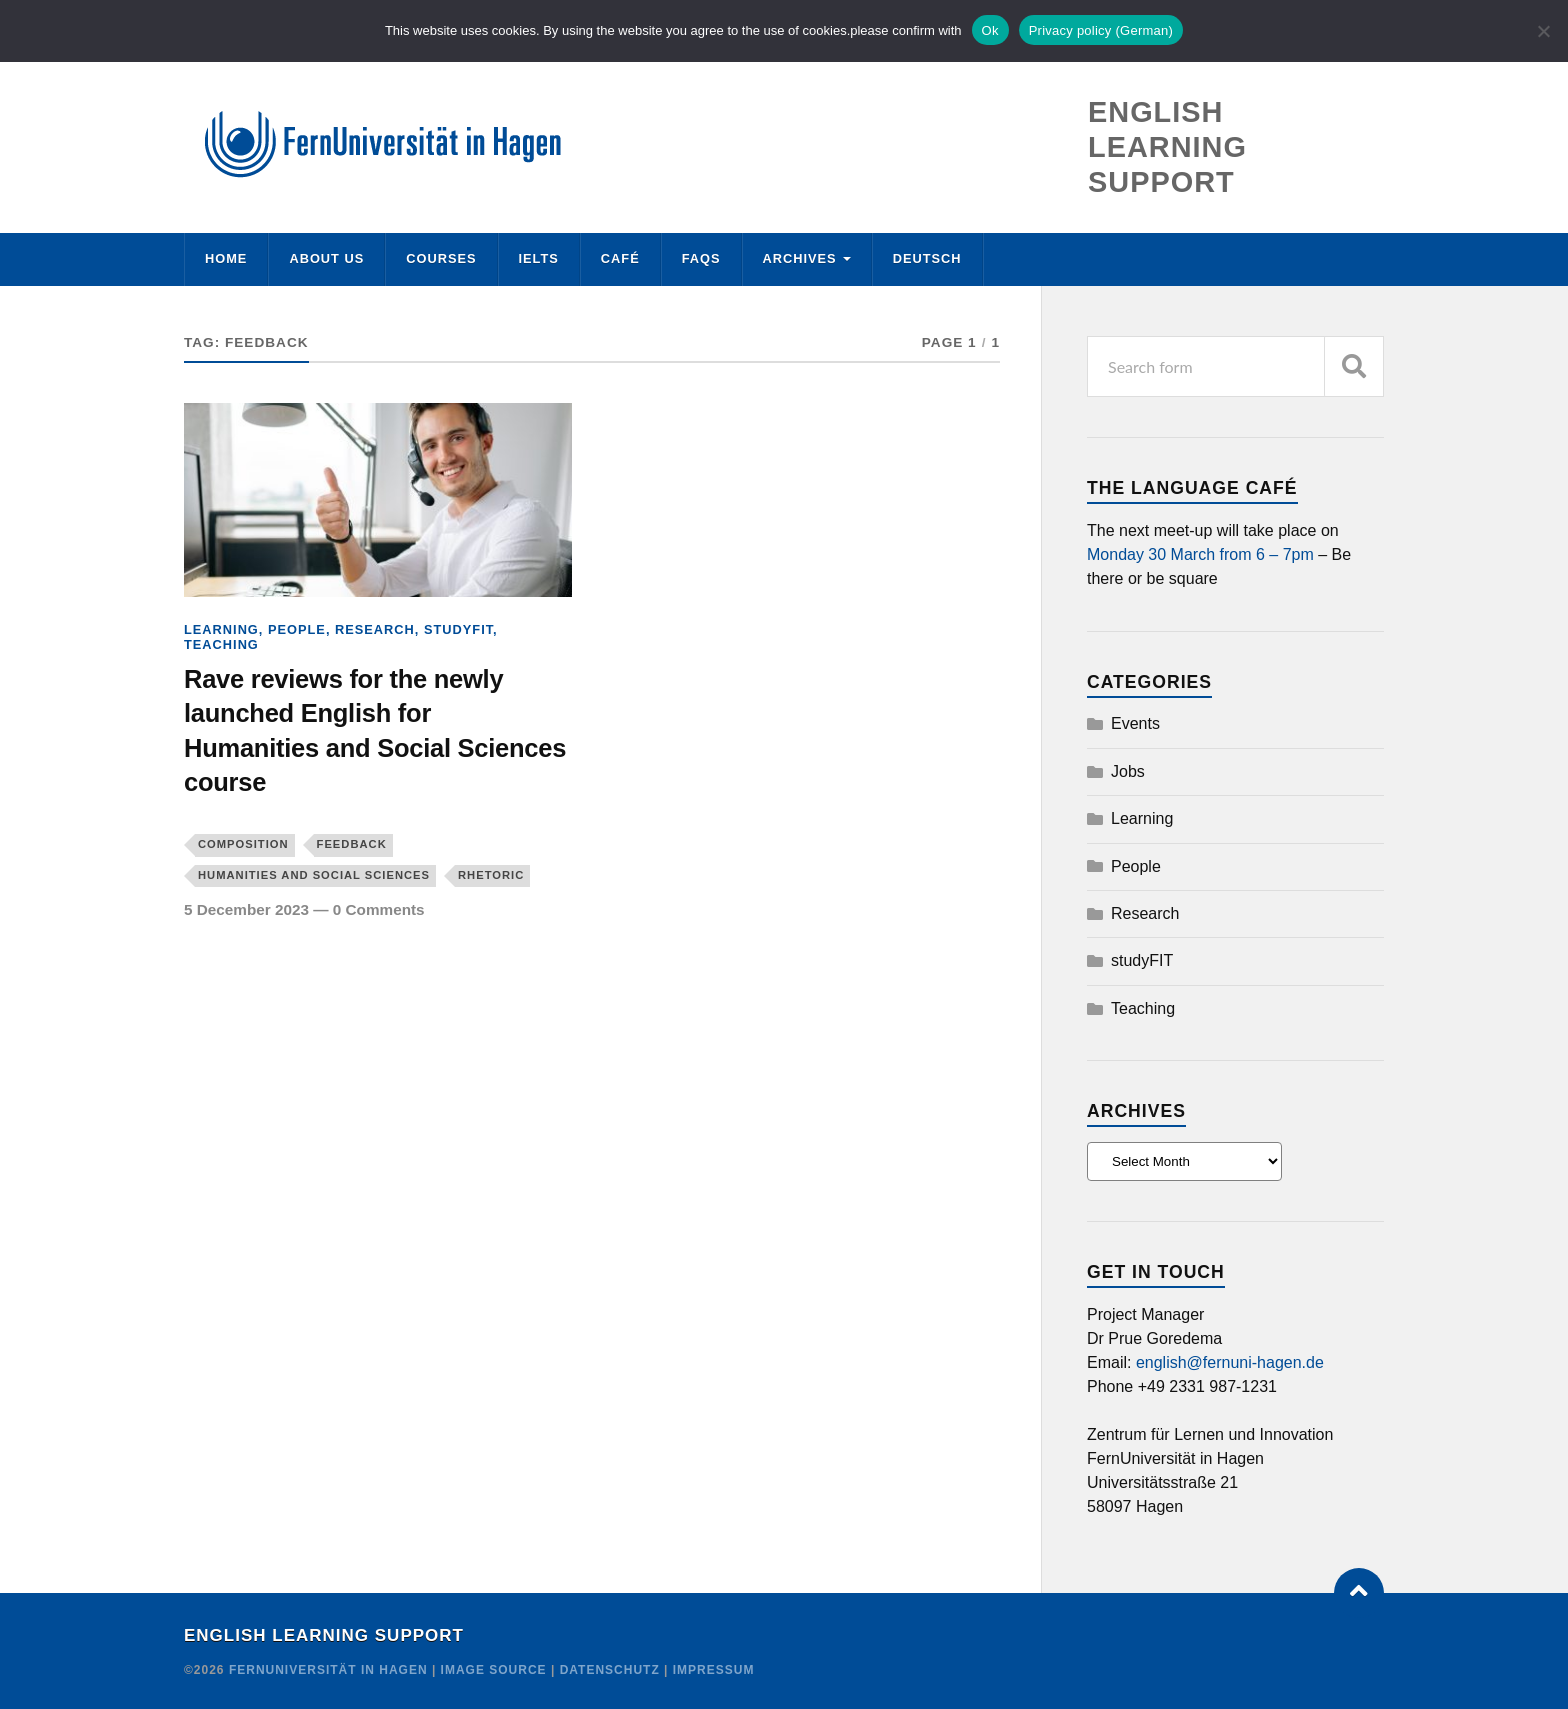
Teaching (221, 644)
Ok (990, 30)
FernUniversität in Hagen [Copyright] (330, 1670)
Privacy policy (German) (1101, 30)
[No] (1543, 31)
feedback (352, 844)
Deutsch (927, 258)
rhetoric (491, 875)
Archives (800, 258)
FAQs (701, 258)
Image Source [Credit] (494, 1670)
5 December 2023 (246, 909)
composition (243, 844)
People (297, 629)
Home (226, 258)
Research (375, 629)
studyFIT (458, 629)
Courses (441, 258)
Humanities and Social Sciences (314, 875)
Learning (221, 629)
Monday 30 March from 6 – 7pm (1200, 554)
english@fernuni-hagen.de (1230, 1362)
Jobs (1128, 771)
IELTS (539, 258)
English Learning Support (324, 1635)
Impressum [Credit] (714, 1670)
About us (326, 258)
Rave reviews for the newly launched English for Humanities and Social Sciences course (375, 730)
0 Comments (379, 909)
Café (620, 258)
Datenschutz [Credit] (610, 1670)
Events (1135, 723)
